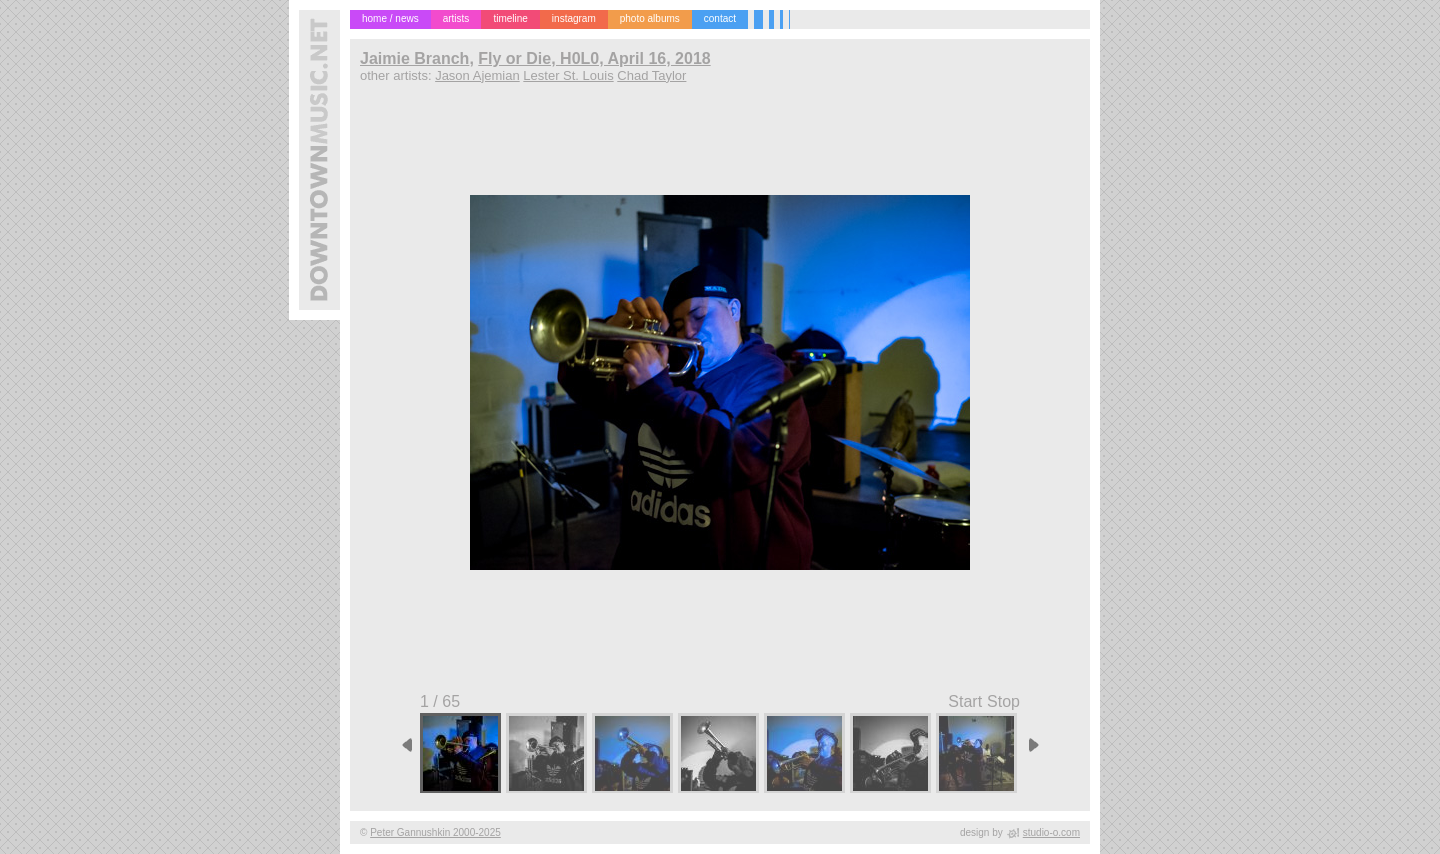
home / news (390, 18)
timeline (510, 18)
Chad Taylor (651, 75)
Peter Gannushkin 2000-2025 (435, 832)
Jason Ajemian (477, 75)
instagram (574, 18)
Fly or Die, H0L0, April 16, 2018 (594, 58)
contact (720, 18)
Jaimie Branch (414, 58)
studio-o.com (1051, 832)
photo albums (650, 18)
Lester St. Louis (568, 75)
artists (456, 18)
